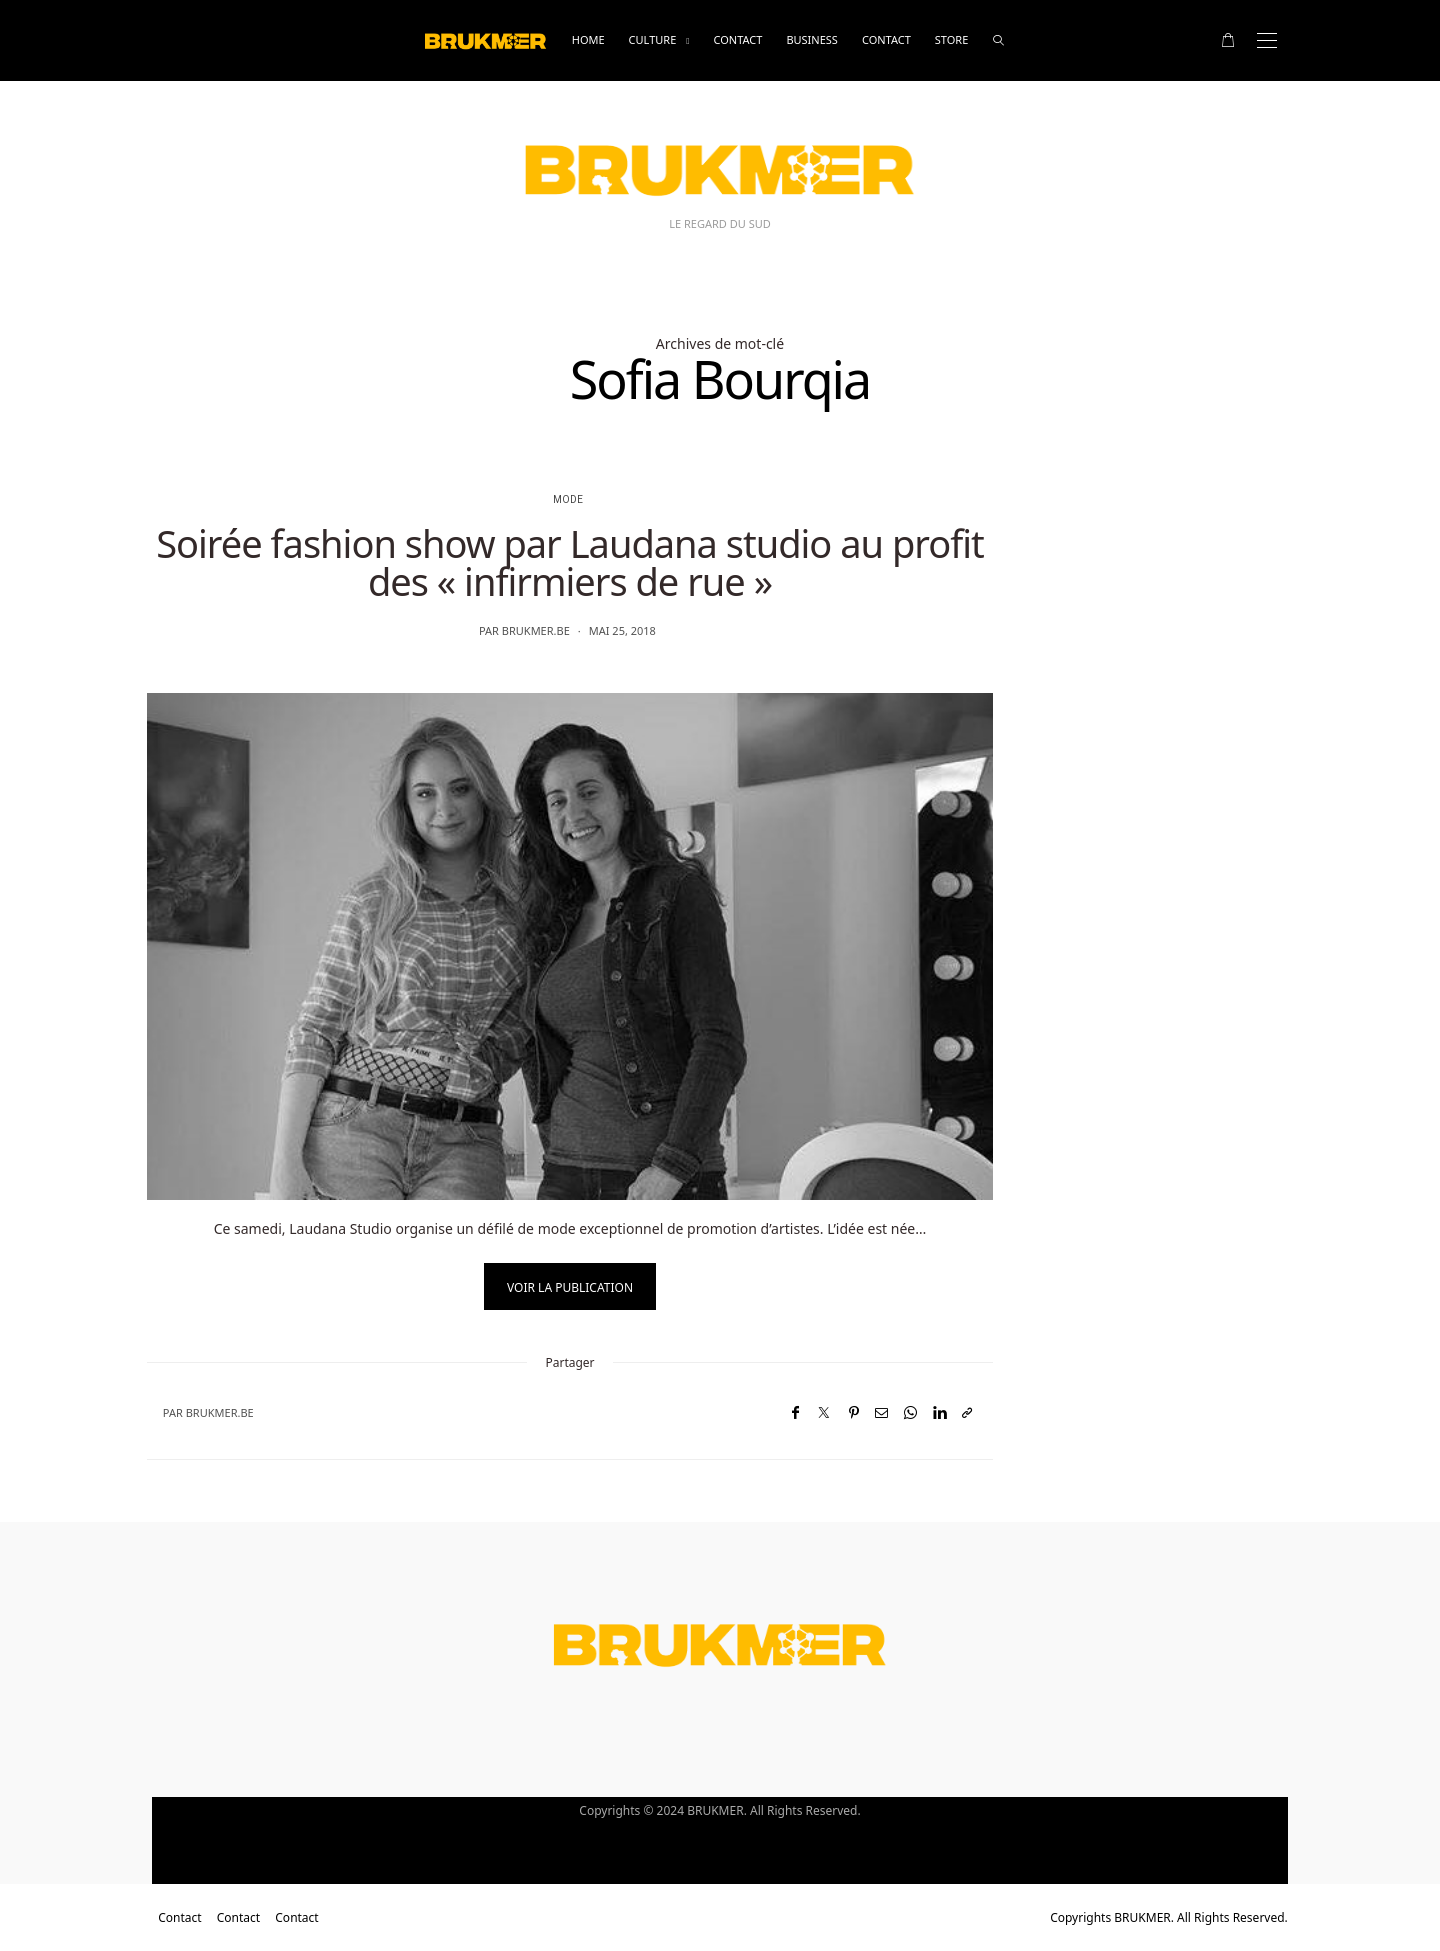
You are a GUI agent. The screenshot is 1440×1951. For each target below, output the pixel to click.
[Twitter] (824, 1412)
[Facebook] (795, 1412)
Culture (653, 39)
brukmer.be (536, 630)
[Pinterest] (854, 1412)
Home (588, 39)
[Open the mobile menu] (1267, 40)
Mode (568, 500)
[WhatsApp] (910, 1412)
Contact (737, 39)
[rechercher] (998, 40)
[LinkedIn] (939, 1412)
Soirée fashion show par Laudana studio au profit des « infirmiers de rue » (570, 562)
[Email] (881, 1412)
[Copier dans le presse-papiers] (967, 1412)
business (812, 39)
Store (951, 39)
